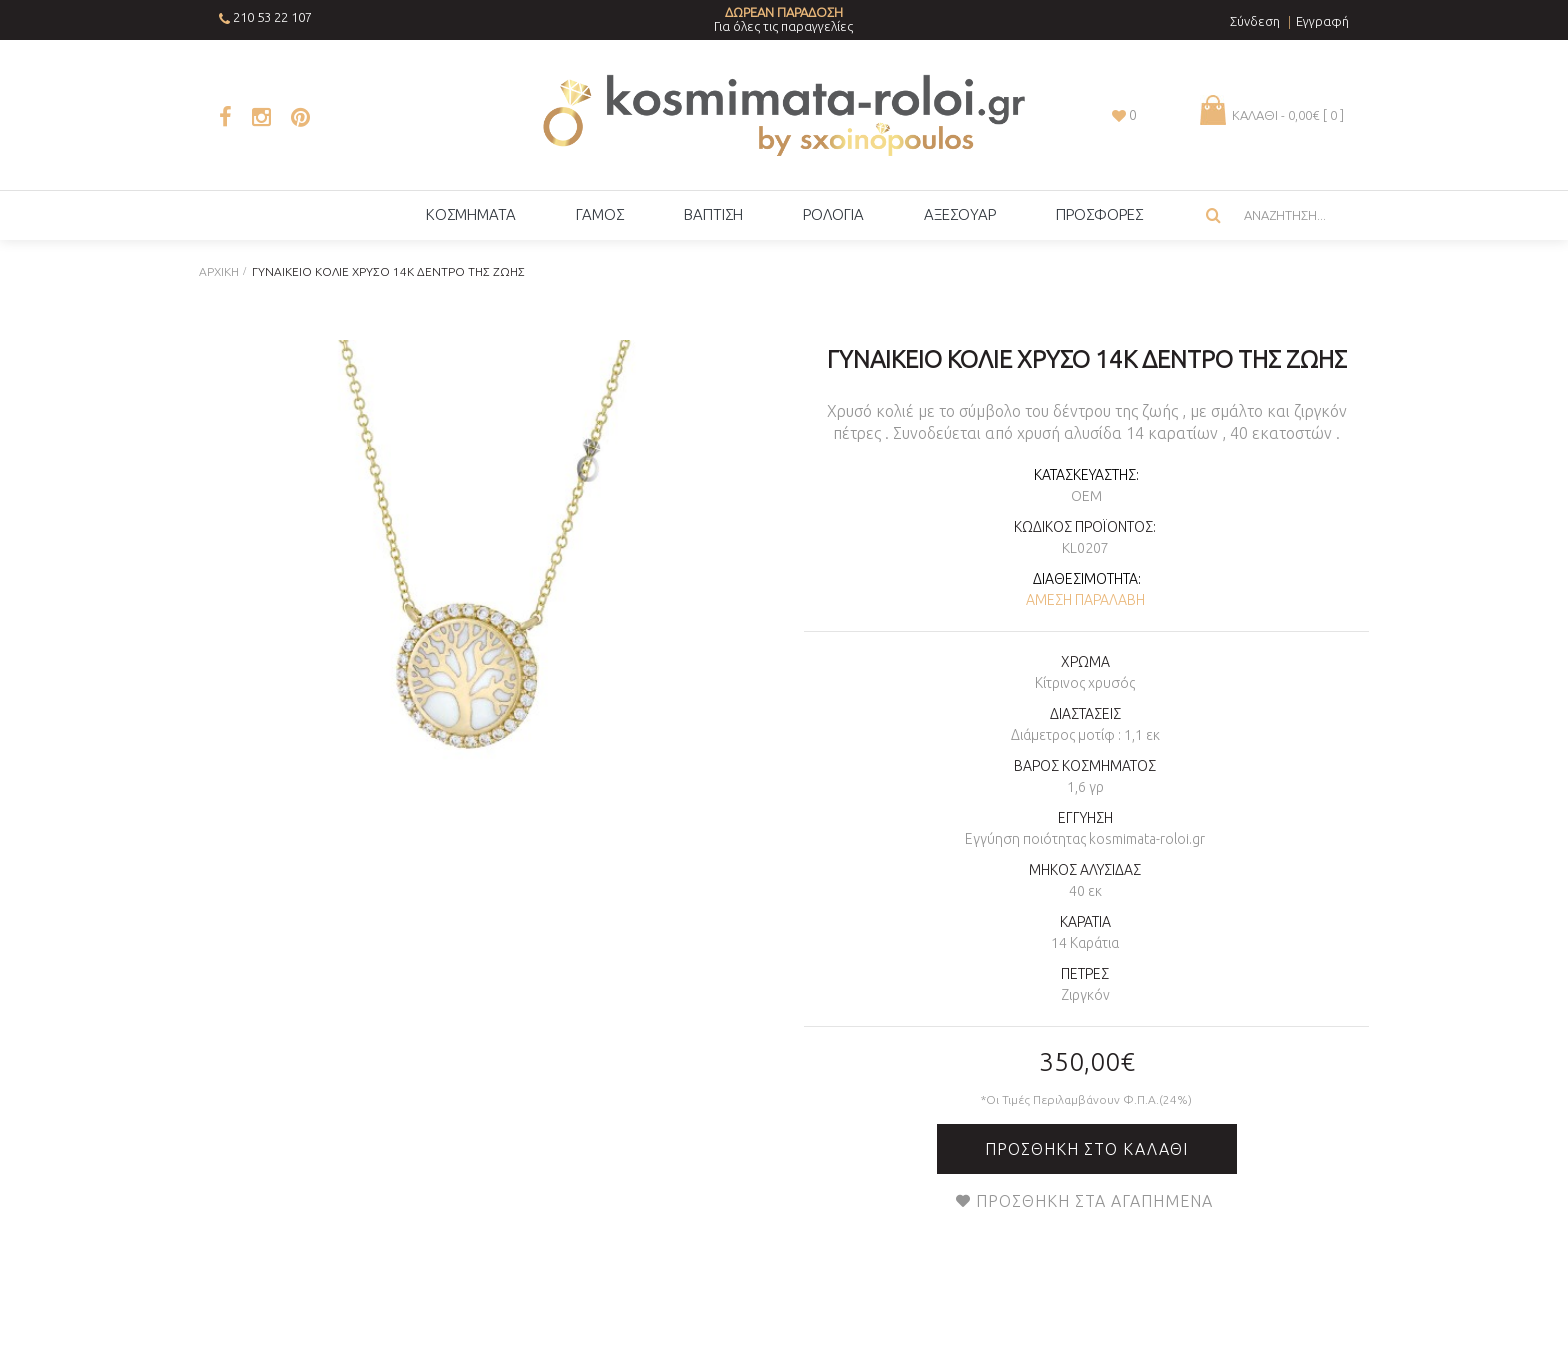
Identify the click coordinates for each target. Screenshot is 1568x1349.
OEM (1086, 496)
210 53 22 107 (272, 17)
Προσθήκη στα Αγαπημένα (1094, 1201)
